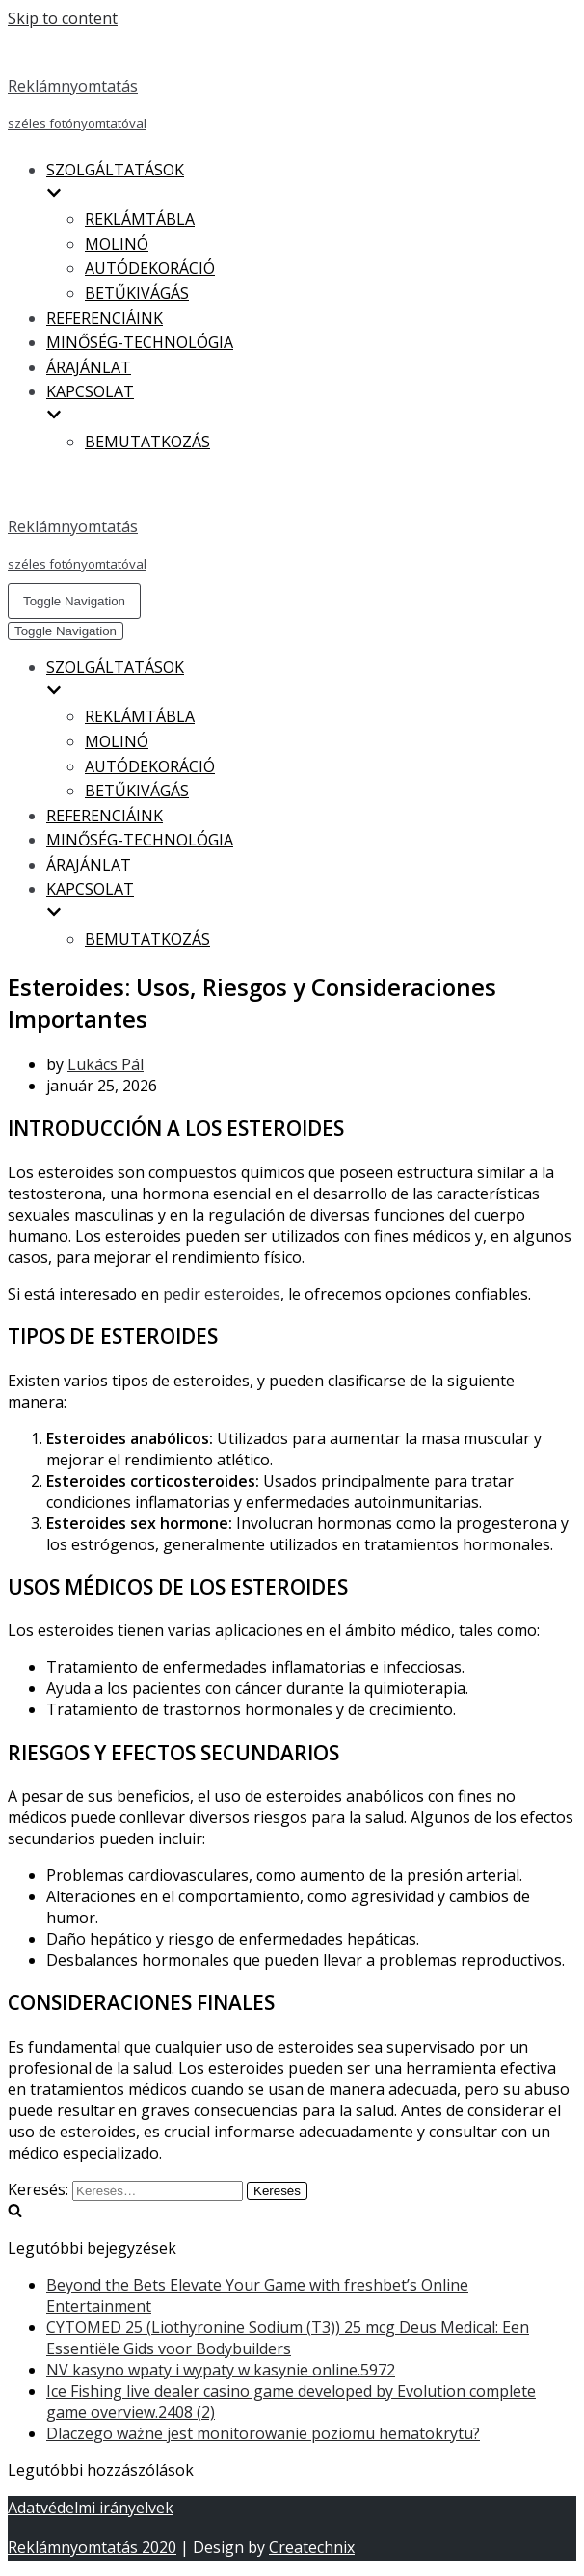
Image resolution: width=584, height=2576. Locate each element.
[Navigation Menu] (74, 601)
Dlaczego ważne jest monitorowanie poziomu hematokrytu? (263, 2433)
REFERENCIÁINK (104, 318)
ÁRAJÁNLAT (88, 367)
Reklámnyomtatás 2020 (92, 2547)
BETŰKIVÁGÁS (137, 293)
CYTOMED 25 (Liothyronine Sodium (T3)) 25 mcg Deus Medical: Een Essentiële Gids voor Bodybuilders (287, 2338)
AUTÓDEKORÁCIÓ (150, 268)
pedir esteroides (221, 1293)
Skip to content (63, 18)
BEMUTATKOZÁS (147, 441)
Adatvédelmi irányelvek (90, 2507)
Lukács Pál (105, 1064)
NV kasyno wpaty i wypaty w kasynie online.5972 (220, 2369)
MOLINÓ (116, 244)
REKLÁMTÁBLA (140, 218)
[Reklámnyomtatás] (292, 86)
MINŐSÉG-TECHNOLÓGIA (139, 342)
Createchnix (312, 2547)
